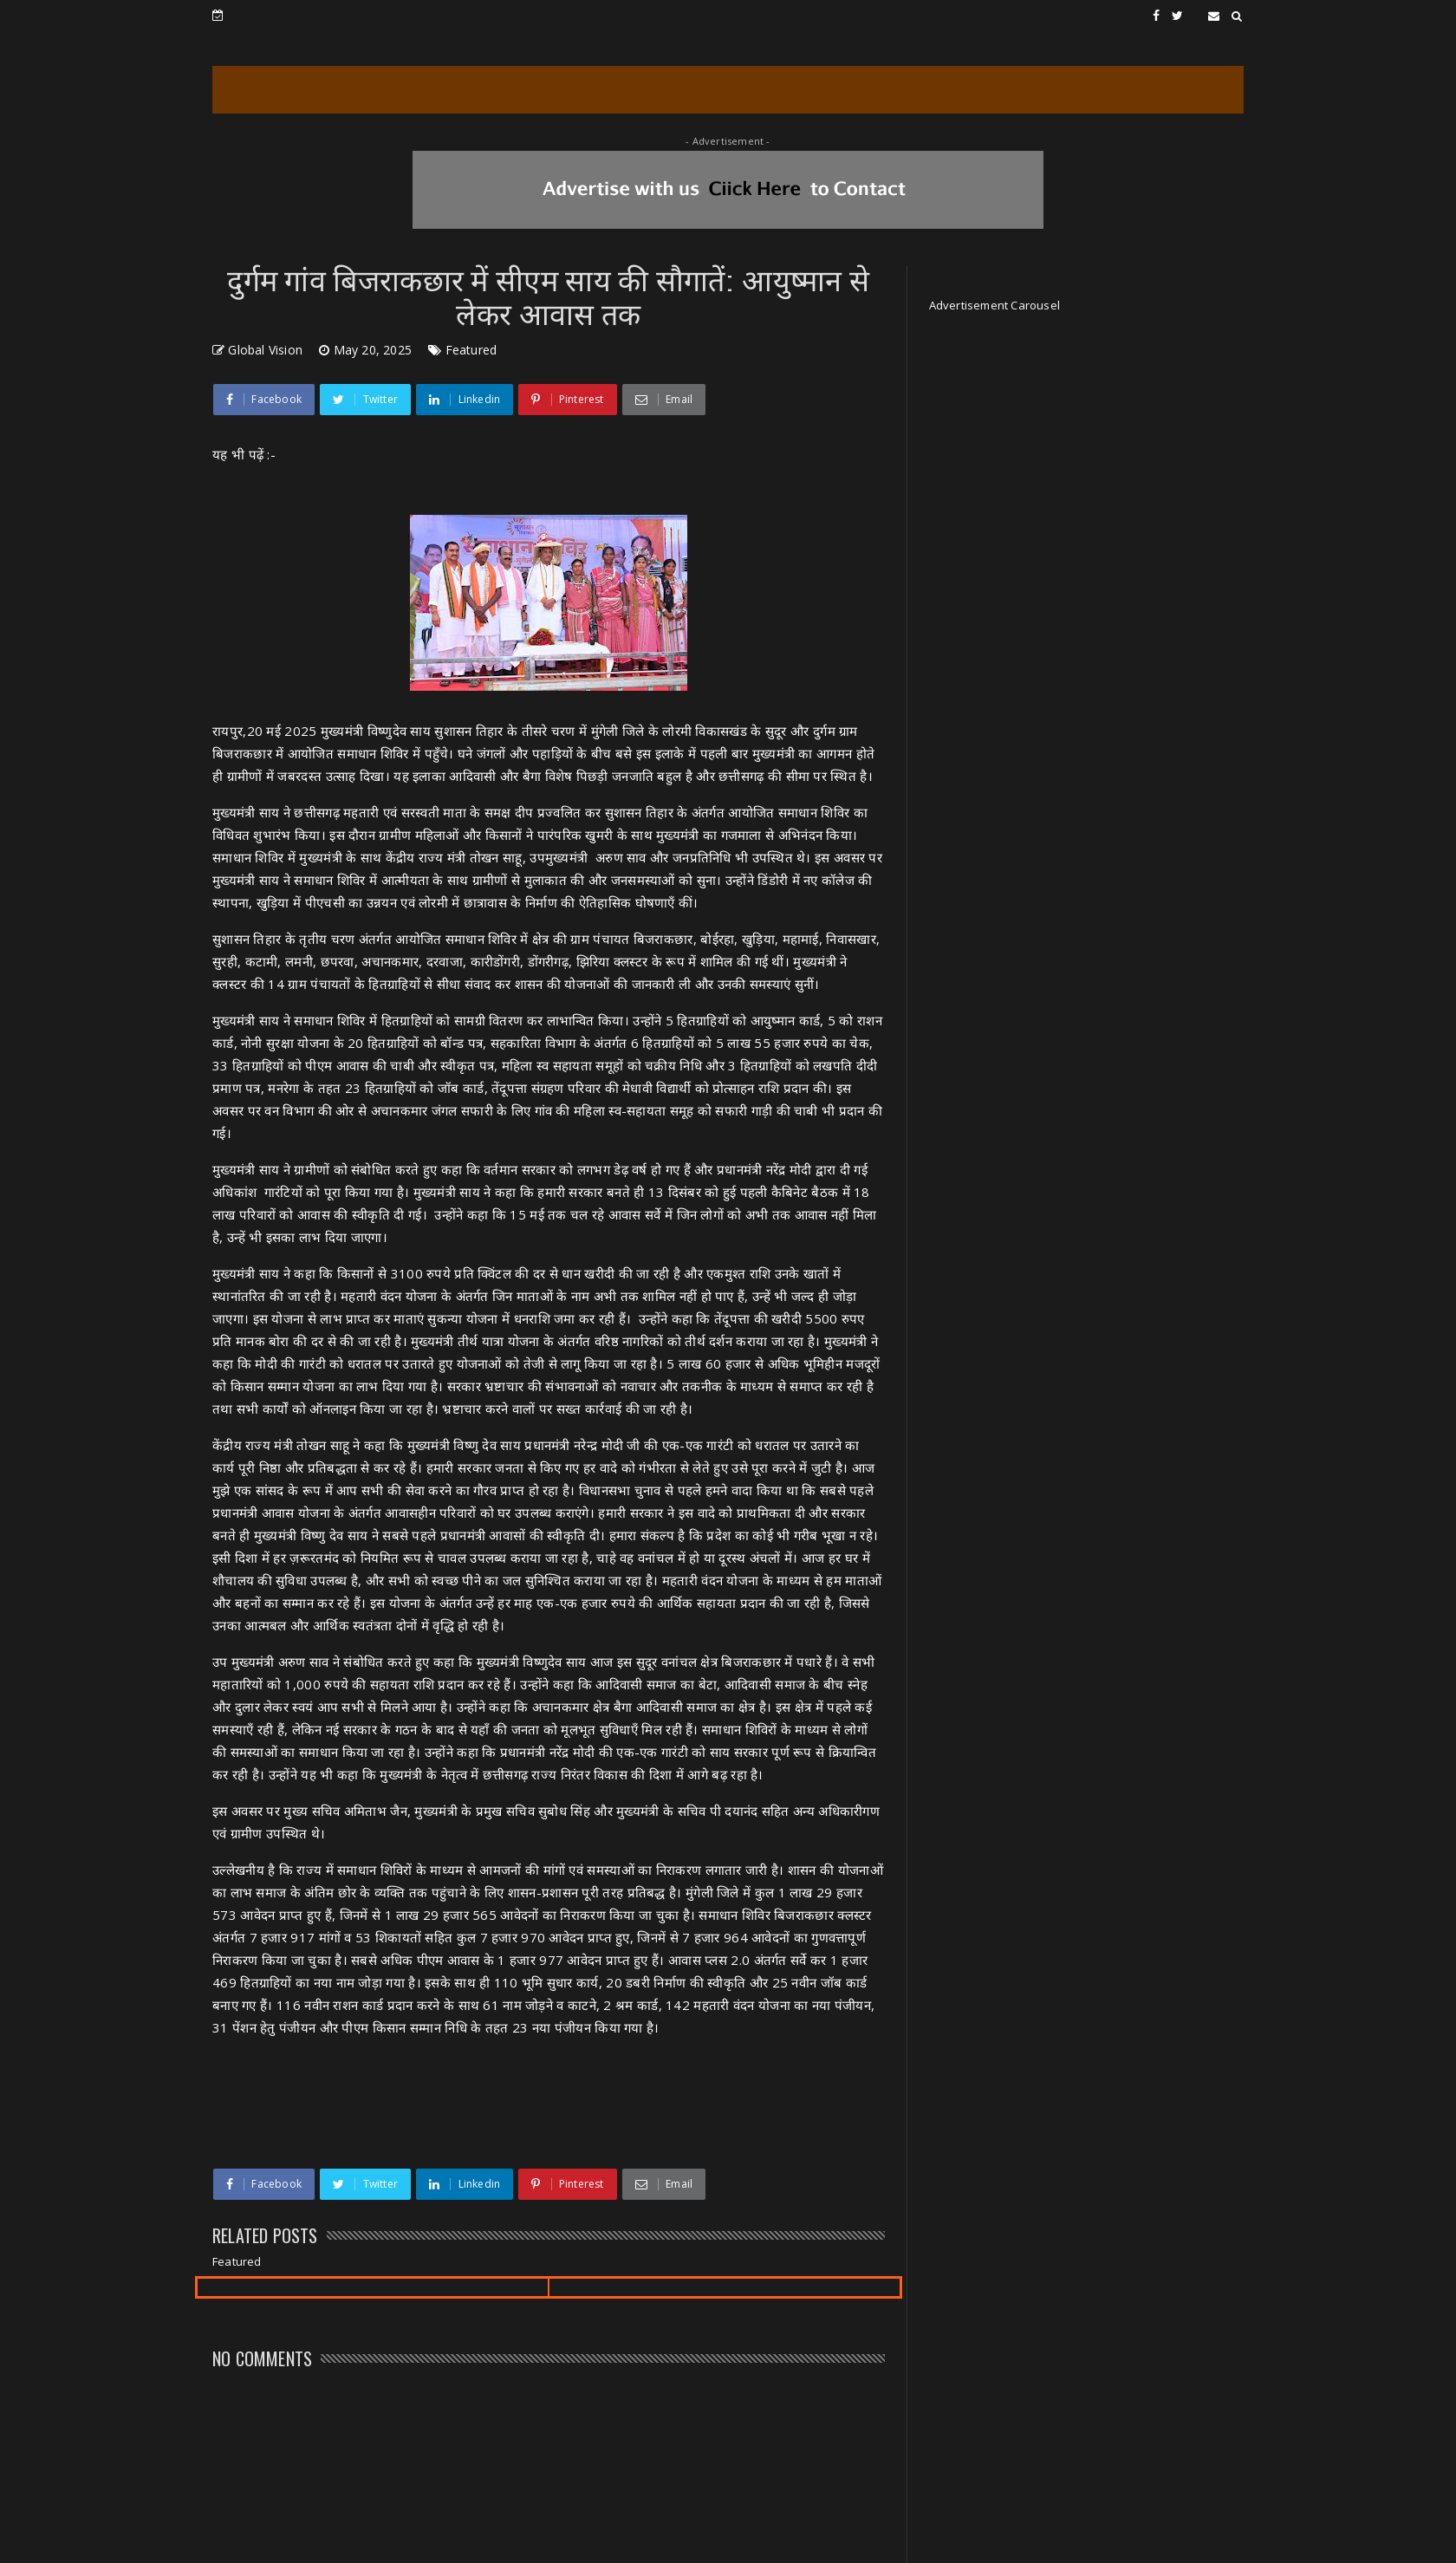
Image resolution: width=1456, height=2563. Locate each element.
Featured (471, 350)
